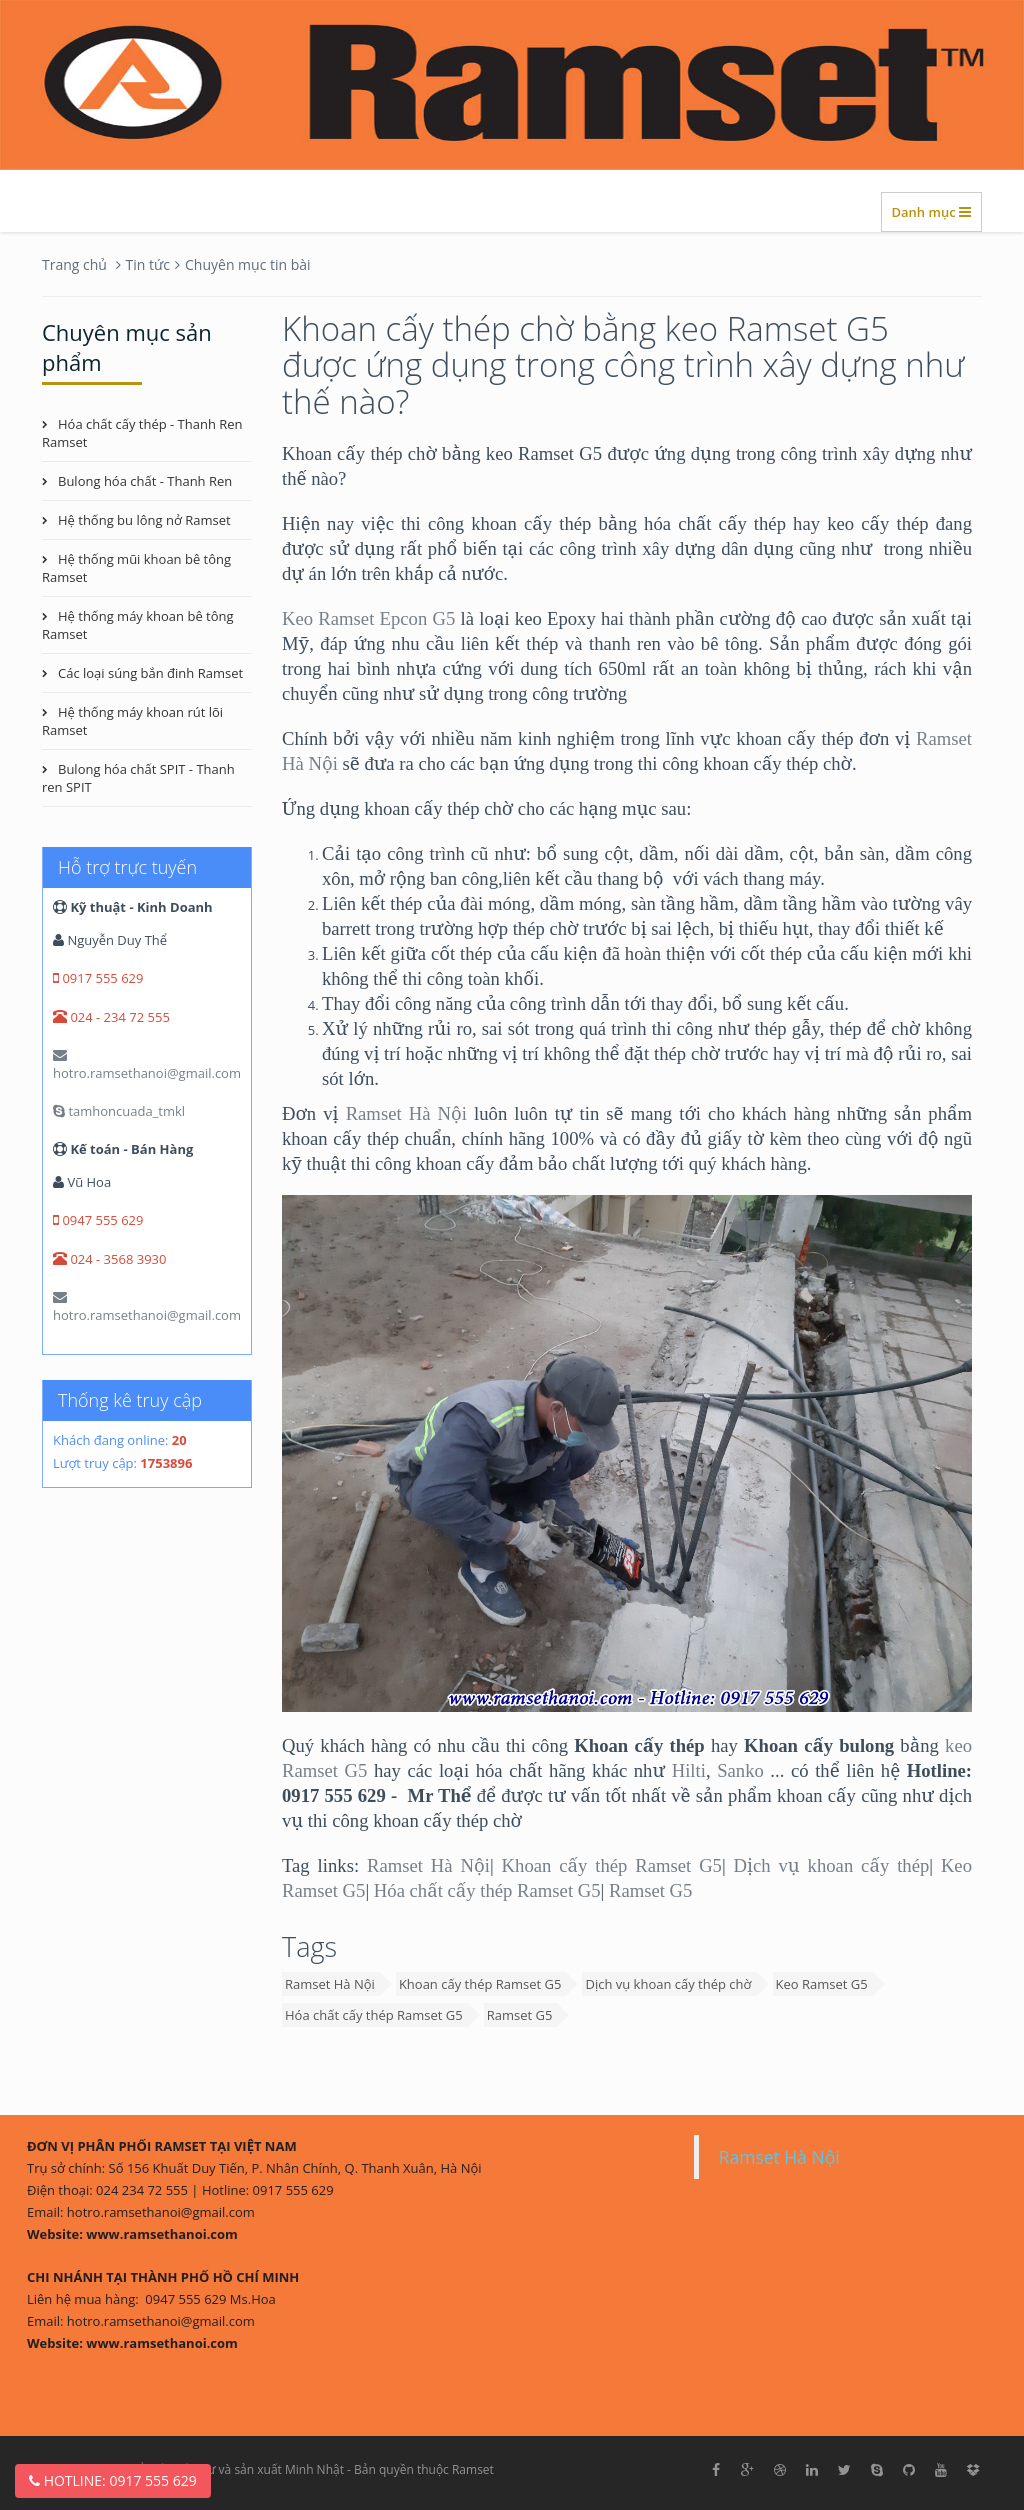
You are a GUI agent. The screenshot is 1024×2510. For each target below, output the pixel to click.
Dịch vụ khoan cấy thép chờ (668, 1984)
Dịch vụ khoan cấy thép (832, 1865)
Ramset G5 (650, 1890)
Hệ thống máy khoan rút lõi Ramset (132, 721)
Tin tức (148, 264)
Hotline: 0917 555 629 (113, 2480)
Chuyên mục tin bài (248, 264)
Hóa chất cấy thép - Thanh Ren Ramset (142, 433)
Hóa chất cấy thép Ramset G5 (487, 1890)
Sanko (740, 1770)
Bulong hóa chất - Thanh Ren (145, 481)
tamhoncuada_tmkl (119, 1111)
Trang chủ (74, 264)
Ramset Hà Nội (406, 1113)
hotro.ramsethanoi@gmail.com (147, 1065)
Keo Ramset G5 (822, 1984)
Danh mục (931, 212)
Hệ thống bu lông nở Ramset (144, 520)
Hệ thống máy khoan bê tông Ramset (138, 625)
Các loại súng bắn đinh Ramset (150, 673)
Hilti (689, 1770)
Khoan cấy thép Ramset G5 (612, 1865)
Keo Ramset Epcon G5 (368, 618)
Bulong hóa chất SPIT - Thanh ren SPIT (138, 778)
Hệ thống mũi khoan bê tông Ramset (136, 568)
